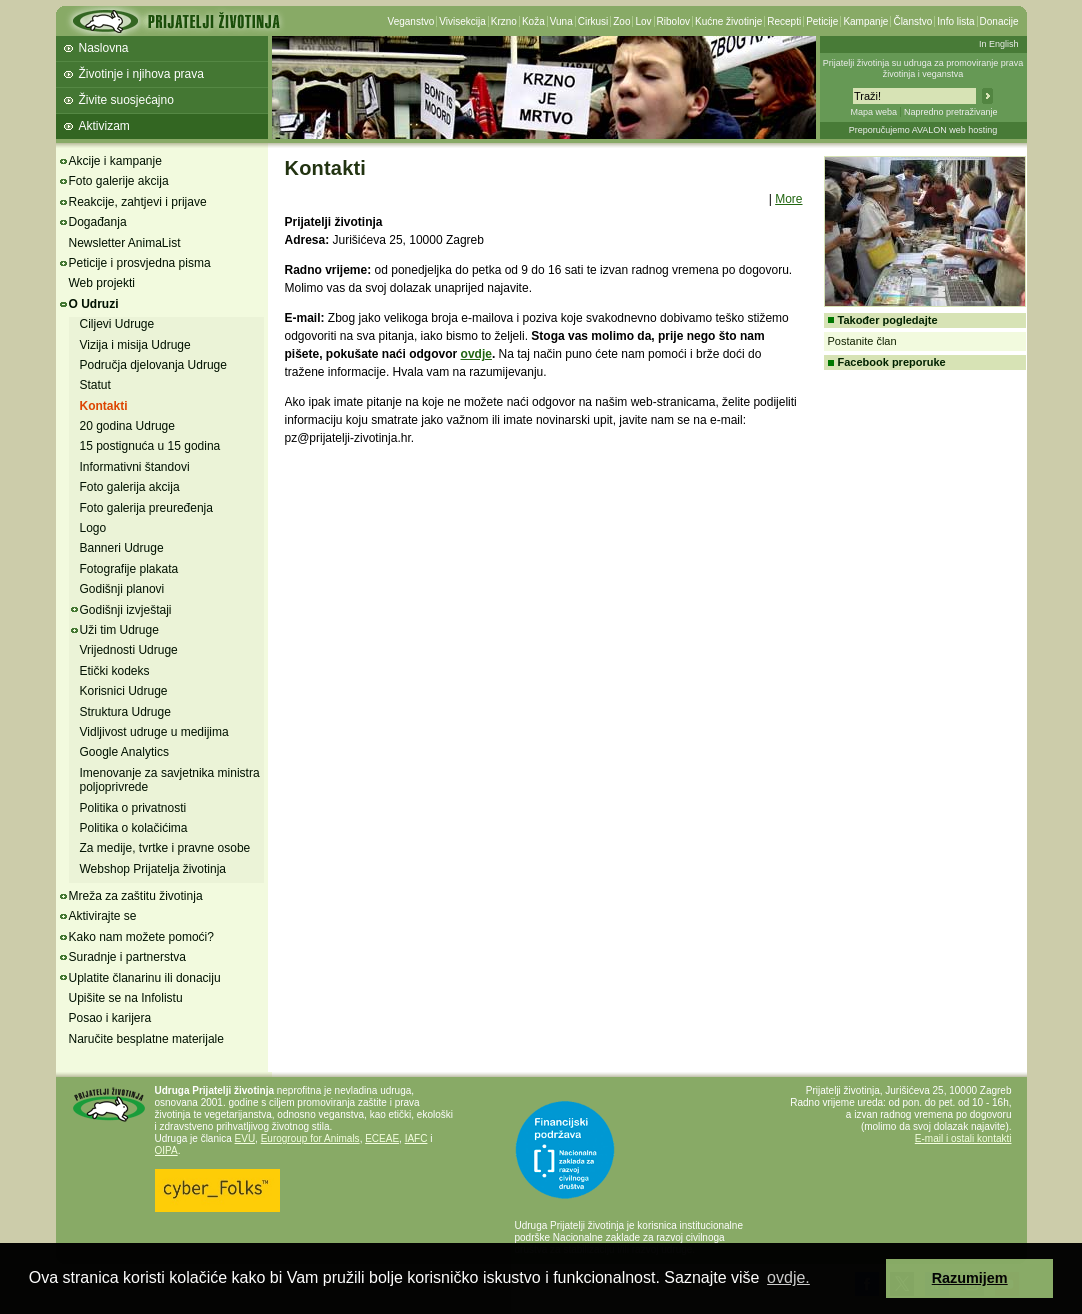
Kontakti (104, 406)
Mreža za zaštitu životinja (136, 896)
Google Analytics (124, 752)
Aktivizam (104, 126)
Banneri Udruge (122, 548)
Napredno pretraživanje (951, 112)
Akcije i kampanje (115, 161)
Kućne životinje (728, 21)
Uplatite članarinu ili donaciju (145, 978)
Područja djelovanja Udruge (153, 365)
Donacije (999, 21)
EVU (245, 1138)
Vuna (561, 21)
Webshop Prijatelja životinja (153, 869)
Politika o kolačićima (134, 828)
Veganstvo (411, 21)
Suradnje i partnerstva (127, 957)
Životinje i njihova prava (141, 74)
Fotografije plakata (129, 569)
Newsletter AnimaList (125, 243)
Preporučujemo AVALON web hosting (923, 130)
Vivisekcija (462, 21)
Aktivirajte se (103, 916)
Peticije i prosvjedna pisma (140, 263)
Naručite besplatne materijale (146, 1039)
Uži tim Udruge (119, 630)
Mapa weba (873, 112)
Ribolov (673, 21)
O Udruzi (94, 304)
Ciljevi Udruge (117, 324)
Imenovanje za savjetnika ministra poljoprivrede (170, 780)
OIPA (166, 1150)
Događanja (98, 222)
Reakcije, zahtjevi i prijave (138, 202)
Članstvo (912, 21)
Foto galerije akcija (119, 181)
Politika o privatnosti (133, 808)
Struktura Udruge (125, 712)
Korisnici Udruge (124, 691)
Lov (643, 21)
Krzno (504, 21)
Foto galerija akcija (130, 487)
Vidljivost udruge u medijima (154, 732)
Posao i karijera (110, 1018)
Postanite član (862, 341)
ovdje (476, 354)
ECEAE (382, 1138)
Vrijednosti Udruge (129, 650)
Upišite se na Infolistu (126, 998)
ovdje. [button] (788, 1277)
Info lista (955, 21)
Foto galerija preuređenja (146, 508)
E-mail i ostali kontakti (963, 1138)
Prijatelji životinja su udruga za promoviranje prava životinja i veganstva (923, 68)
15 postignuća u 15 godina (150, 446)
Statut (95, 385)
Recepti (784, 21)
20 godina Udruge (127, 426)
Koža (533, 21)
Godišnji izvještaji (126, 610)
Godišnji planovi (122, 589)
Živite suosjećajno (126, 100)
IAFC (416, 1138)
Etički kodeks (115, 671)
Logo (93, 528)
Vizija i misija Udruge (135, 345)
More (788, 199)
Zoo (621, 21)
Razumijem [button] (970, 1278)
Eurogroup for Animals (310, 1138)
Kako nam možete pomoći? (141, 937)
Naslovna (104, 48)
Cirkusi (593, 21)
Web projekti (102, 283)
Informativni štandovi (135, 467)
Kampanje (865, 21)
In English (999, 44)
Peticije (822, 21)
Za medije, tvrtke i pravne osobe (165, 848)
